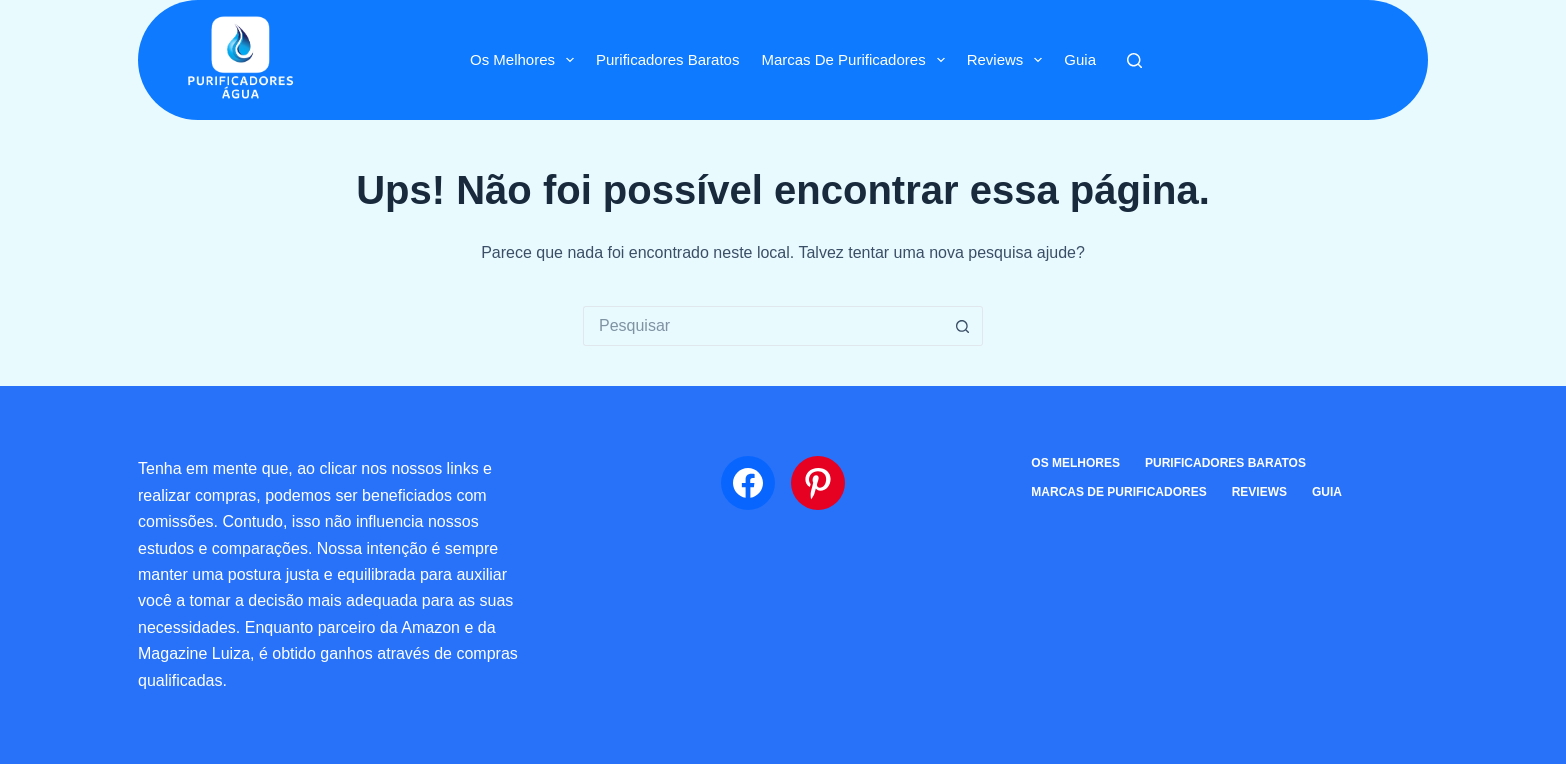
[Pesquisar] (1134, 60)
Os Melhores (526, 60)
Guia (1080, 59)
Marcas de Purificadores (856, 60)
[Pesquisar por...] (763, 326)
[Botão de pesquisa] (963, 326)
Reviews (1009, 60)
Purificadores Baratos (667, 59)
